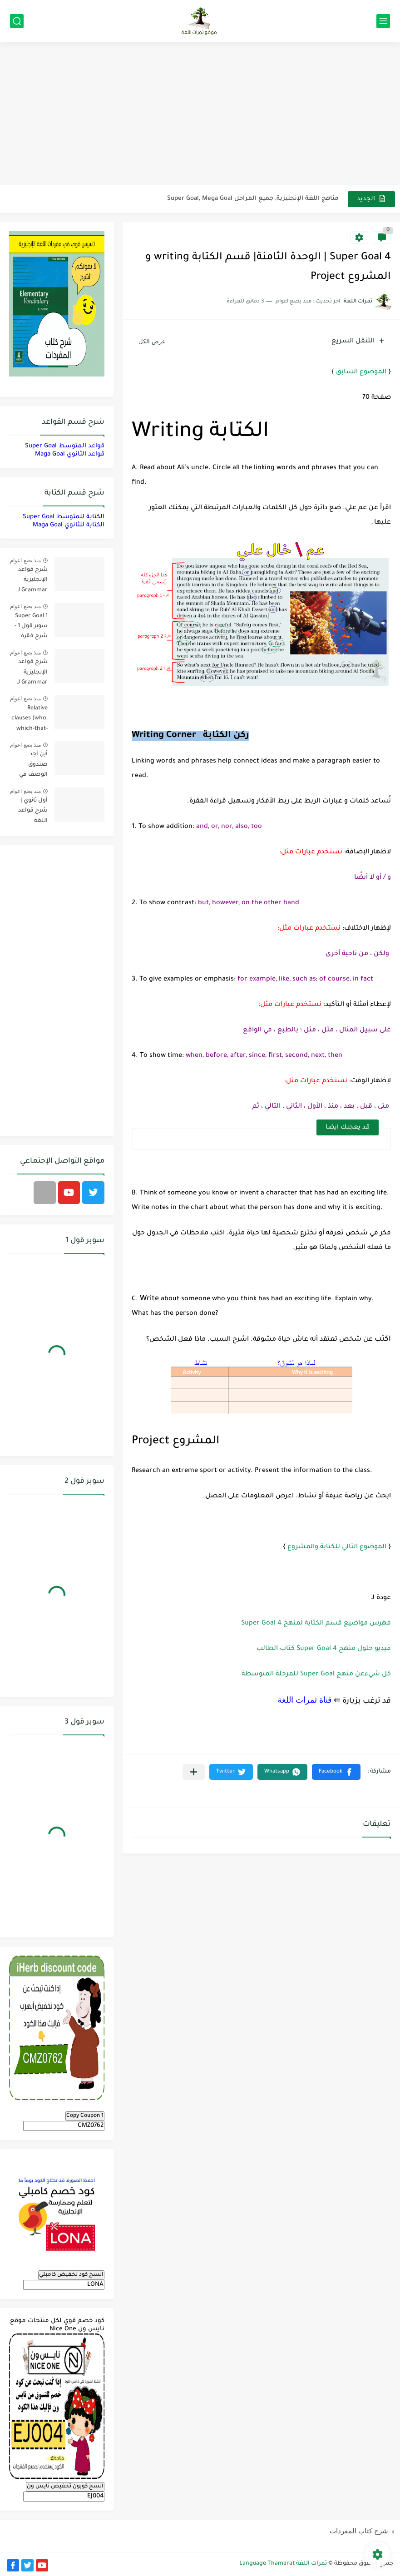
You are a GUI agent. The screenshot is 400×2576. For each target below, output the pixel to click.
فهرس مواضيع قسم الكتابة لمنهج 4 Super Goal (316, 1623)
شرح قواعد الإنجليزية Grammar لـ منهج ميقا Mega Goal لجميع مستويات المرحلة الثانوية (29, 581)
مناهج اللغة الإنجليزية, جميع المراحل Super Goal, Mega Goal (253, 198)
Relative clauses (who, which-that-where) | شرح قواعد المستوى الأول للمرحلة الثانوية (29, 720)
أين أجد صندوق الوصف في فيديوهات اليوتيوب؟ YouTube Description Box (32, 766)
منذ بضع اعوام (25, 560)
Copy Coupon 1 (85, 2116)
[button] (336, 1772)
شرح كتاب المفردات (359, 2531)
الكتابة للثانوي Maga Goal (68, 525)
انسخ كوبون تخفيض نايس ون (65, 2486)
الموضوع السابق (361, 372)
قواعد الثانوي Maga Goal (69, 454)
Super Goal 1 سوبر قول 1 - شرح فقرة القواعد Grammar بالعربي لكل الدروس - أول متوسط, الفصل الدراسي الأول (29, 628)
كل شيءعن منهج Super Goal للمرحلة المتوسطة (316, 1674)
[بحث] (17, 21)
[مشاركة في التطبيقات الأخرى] (194, 1772)
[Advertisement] (200, 114)
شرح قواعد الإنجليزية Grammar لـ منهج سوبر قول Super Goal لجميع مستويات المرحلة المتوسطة (32, 674)
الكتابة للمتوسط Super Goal (63, 517)
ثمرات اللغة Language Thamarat (283, 2564)
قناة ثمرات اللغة (304, 1699)
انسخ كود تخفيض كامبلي (71, 2275)
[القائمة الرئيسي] (383, 21)
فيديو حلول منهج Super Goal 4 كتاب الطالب (324, 1649)
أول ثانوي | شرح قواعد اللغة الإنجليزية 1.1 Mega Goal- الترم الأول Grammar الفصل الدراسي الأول (29, 812)
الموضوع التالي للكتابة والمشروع (336, 1547)
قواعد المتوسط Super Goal (64, 446)
